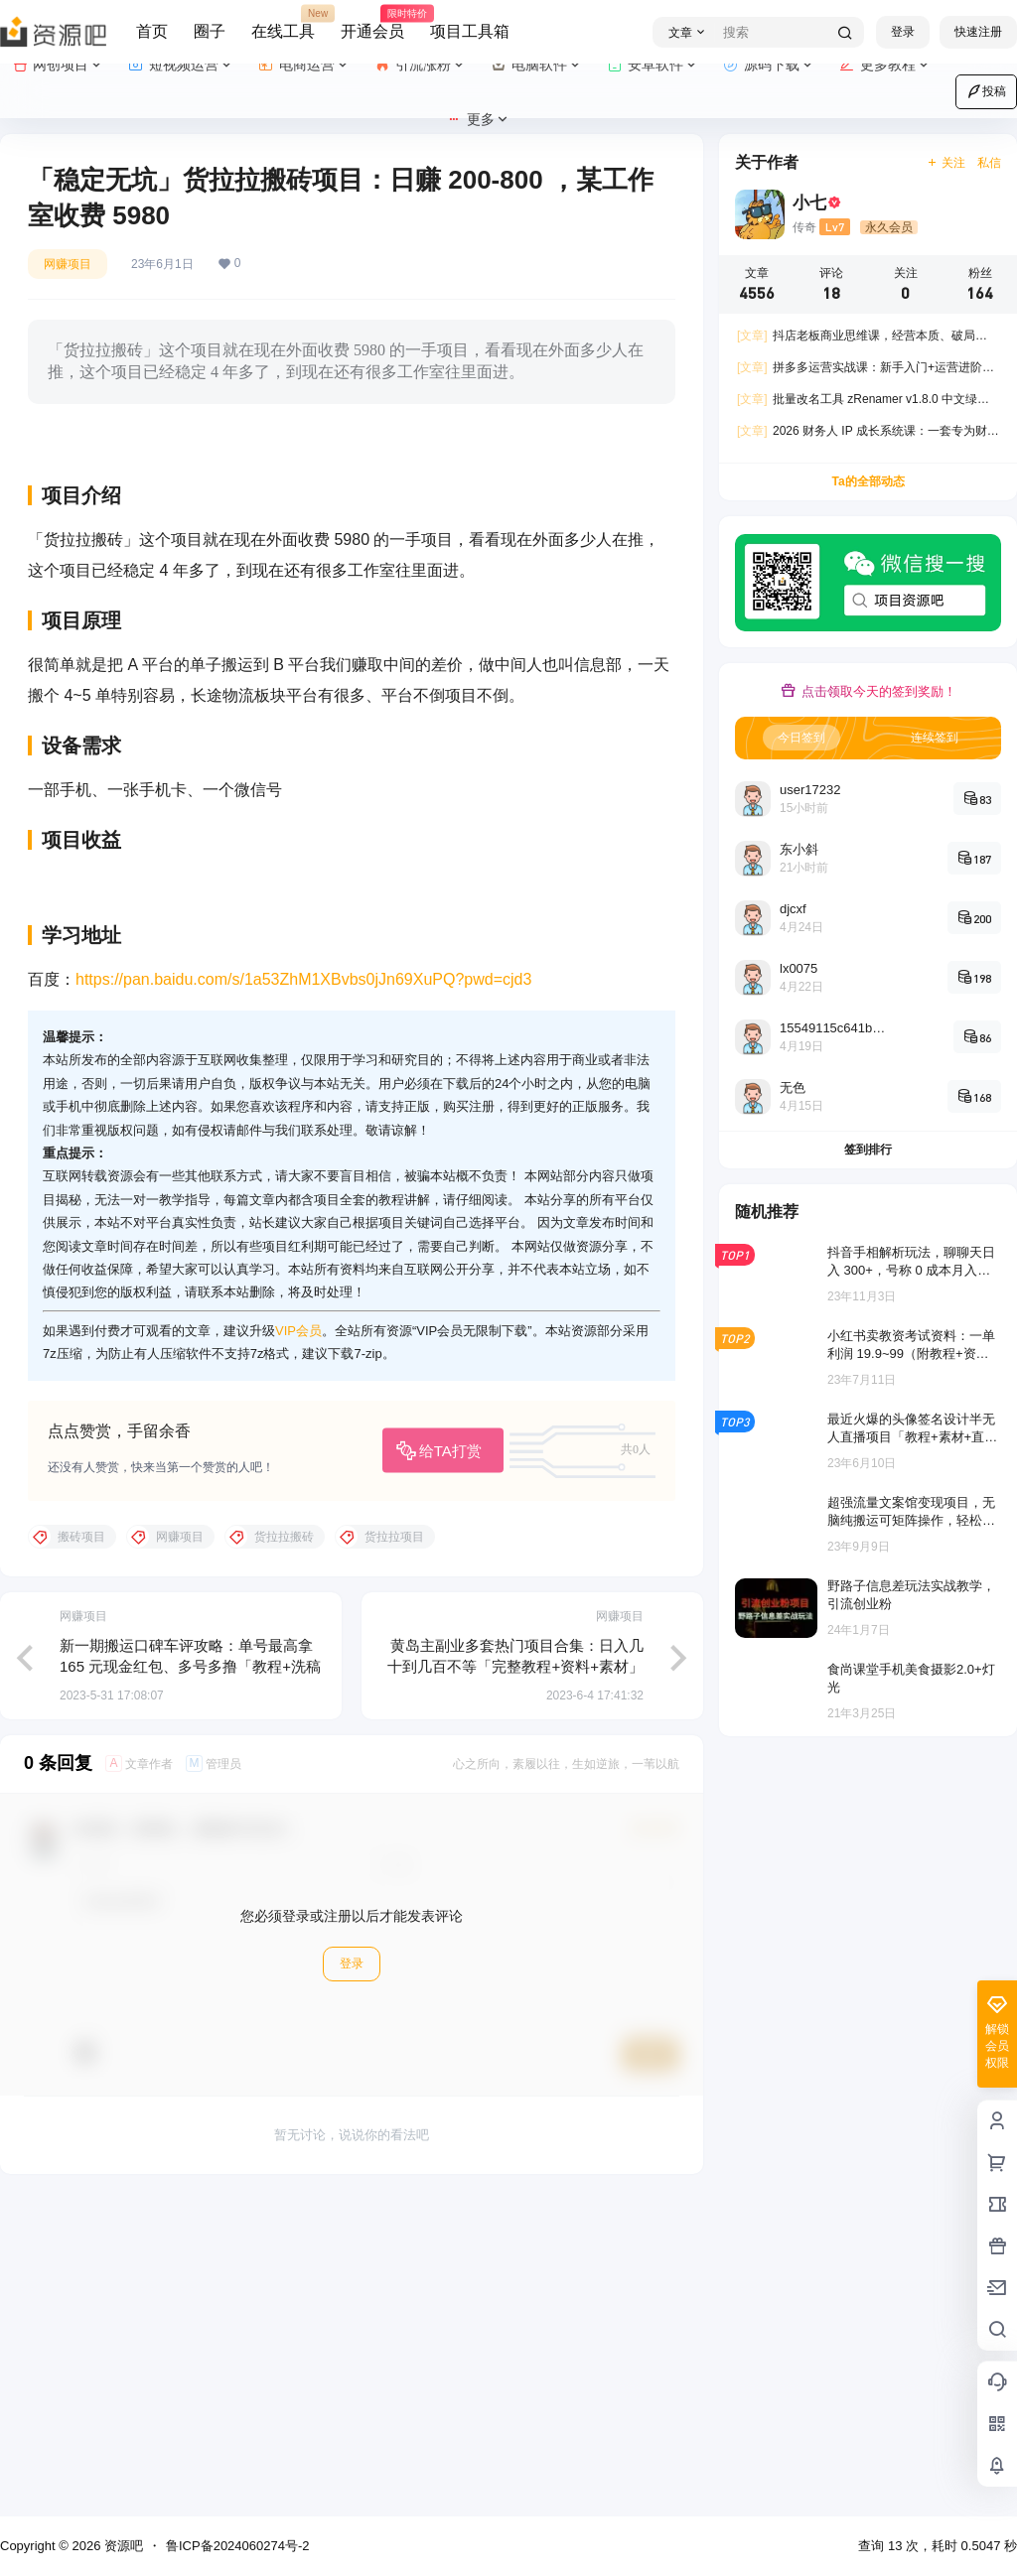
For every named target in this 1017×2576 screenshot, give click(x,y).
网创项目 (58, 65)
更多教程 (885, 65)
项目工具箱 (469, 31)
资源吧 (121, 2545)
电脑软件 (537, 65)
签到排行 (868, 1149)
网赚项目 (67, 264)
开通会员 (372, 23)
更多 (478, 119)
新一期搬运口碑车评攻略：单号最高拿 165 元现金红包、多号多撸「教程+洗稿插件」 (190, 1979)
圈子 (209, 31)
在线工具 (283, 23)
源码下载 (769, 65)
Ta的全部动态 (867, 481)
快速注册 (978, 32)
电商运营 (304, 65)
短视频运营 (181, 65)
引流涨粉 (420, 65)
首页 (152, 31)
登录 (903, 32)
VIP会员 (298, 1643)
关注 (946, 163)
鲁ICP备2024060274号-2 (238, 2545)
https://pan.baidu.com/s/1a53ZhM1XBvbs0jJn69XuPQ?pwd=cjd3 (303, 1292)
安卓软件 (653, 65)
